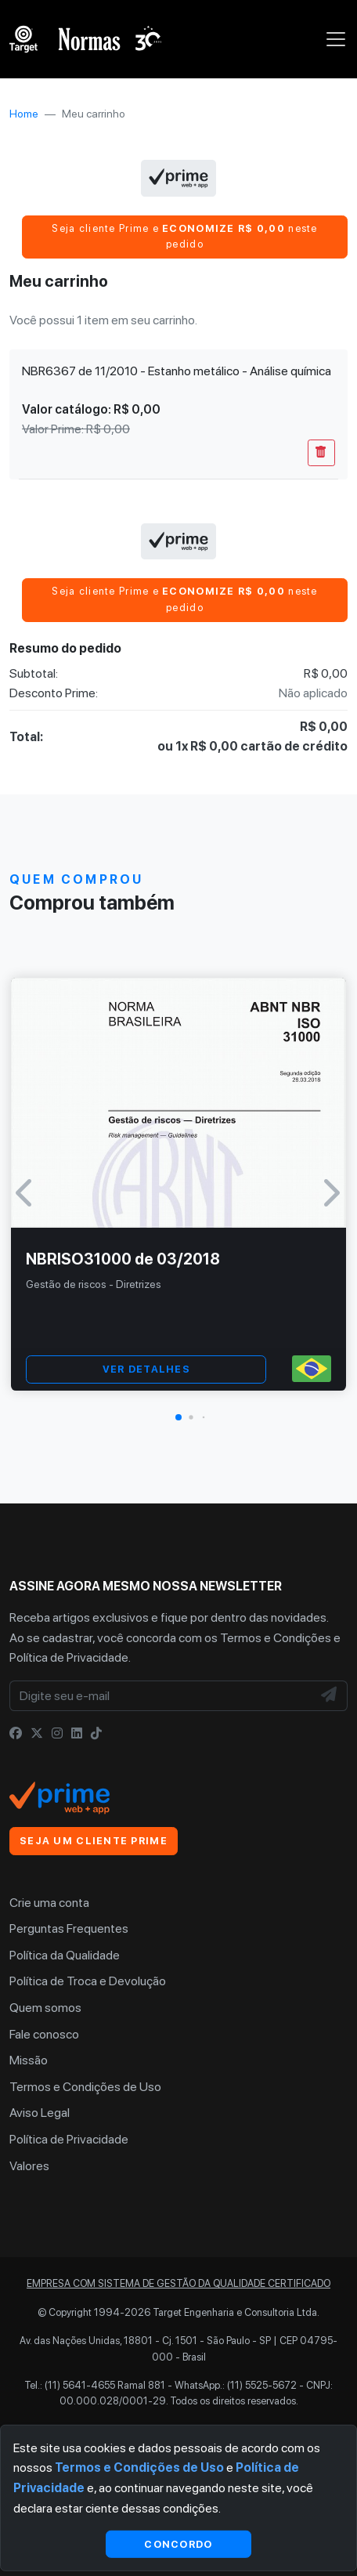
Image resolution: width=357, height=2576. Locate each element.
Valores (29, 2165)
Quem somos (45, 2007)
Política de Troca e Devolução (87, 1981)
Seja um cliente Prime (94, 1841)
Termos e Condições (275, 1637)
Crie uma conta (49, 1902)
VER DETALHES (146, 1369)
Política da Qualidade (64, 1955)
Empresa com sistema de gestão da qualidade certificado (178, 2283)
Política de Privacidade (68, 1657)
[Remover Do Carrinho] (321, 453)
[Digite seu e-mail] (160, 1696)
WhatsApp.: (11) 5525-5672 (236, 2385)
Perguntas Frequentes (68, 1928)
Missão (28, 2060)
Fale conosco (44, 2034)
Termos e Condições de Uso (85, 2086)
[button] (178, 1417)
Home (23, 113)
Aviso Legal (39, 2112)
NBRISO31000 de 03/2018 (123, 1259)
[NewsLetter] (330, 1696)
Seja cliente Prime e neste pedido (184, 236)
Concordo (178, 2543)
